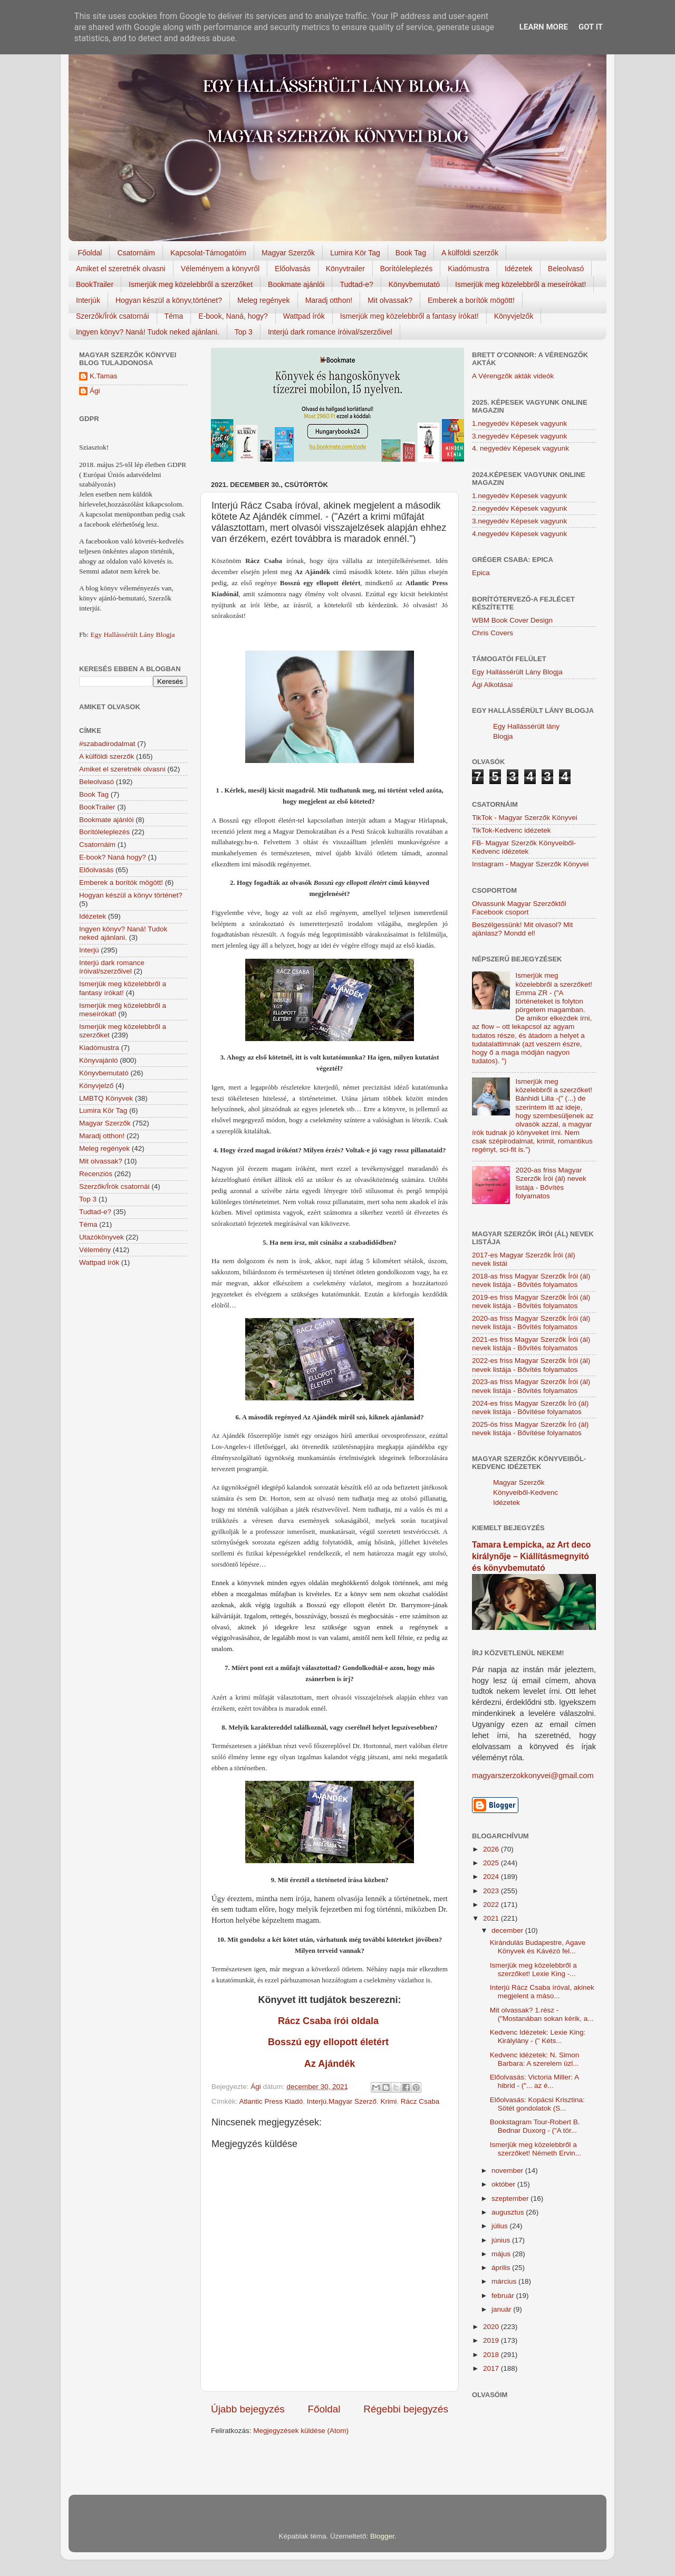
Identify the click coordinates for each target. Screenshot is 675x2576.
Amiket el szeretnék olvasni (121, 268)
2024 (492, 1877)
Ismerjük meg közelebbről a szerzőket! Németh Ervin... (535, 2149)
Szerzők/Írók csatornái (112, 316)
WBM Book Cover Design (512, 620)
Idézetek (519, 268)
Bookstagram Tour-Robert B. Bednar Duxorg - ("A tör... (535, 2126)
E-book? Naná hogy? (112, 857)
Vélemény (95, 1250)
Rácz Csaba (420, 2101)
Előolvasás (293, 268)
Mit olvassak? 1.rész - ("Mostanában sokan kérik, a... (542, 2014)
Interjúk (88, 300)
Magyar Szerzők (288, 253)
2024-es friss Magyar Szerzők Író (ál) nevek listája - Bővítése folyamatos (530, 1407)
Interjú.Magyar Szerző (342, 2101)
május (502, 2254)
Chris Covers (492, 633)
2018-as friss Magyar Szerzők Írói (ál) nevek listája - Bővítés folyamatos (531, 1280)
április (501, 2268)
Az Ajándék (329, 2063)
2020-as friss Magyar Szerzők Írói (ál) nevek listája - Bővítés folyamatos (550, 1183)
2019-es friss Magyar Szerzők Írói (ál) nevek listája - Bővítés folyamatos (531, 1301)
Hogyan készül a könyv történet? (130, 895)
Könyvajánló (98, 1060)
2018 (492, 2355)
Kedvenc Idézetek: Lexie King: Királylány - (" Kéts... (538, 2036)
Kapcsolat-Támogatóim (208, 253)
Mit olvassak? (390, 300)
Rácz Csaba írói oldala (329, 2021)
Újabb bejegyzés (248, 2409)
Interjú (89, 950)
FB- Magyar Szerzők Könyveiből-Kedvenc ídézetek (524, 847)
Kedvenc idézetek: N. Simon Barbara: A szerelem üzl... (535, 2059)
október (504, 2184)
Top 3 (244, 332)
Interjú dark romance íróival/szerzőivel (330, 332)
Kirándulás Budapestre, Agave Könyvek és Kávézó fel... (538, 1947)
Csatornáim (136, 253)
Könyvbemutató (414, 284)
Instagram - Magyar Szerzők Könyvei (530, 864)
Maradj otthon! (329, 300)
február (503, 2296)
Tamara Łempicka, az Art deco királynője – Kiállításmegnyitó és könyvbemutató (531, 1556)
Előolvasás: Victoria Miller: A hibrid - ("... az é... (534, 2081)
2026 (492, 1849)
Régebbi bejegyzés (405, 2409)
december (508, 1930)
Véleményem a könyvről (220, 268)
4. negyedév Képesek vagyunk (520, 448)
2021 (492, 1918)
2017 (492, 2368)
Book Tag (411, 253)
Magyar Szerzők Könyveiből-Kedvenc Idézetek (525, 1492)
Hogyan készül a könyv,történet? (168, 300)
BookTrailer (94, 284)
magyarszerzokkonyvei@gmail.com (533, 1775)
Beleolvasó (566, 268)
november (508, 2170)
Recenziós (95, 1174)
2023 (492, 1891)
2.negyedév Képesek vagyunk (519, 508)
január (502, 2309)
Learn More (543, 27)
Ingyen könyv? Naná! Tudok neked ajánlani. (147, 332)
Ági (95, 391)
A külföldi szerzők (469, 253)
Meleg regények (263, 300)
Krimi (388, 2101)
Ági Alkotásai (492, 685)
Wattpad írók (304, 316)
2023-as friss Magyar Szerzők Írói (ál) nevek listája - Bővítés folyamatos (531, 1386)
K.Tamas (104, 376)
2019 (492, 2340)
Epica (481, 573)
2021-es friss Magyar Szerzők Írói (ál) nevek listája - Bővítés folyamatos (531, 1343)
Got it (590, 27)
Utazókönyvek (101, 1237)
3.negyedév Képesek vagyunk (519, 436)
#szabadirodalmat (107, 744)
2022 (492, 1905)
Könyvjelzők (514, 316)
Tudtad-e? (356, 284)
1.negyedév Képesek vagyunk (519, 423)
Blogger (382, 2536)
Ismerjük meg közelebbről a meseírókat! (520, 284)
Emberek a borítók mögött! (471, 300)
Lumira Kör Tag (355, 253)
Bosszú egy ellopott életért (329, 2042)
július (500, 2226)
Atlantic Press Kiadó (271, 2101)
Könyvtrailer (345, 268)
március (504, 2281)
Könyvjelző (96, 1086)
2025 (492, 1863)
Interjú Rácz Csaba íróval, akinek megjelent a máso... (542, 1991)
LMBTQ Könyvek (106, 1098)
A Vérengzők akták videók (513, 376)
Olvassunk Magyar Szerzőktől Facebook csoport (519, 908)
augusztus (508, 2212)
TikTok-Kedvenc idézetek (511, 830)
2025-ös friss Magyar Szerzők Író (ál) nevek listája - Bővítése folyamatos (530, 1428)
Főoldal (90, 253)
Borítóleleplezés (406, 268)
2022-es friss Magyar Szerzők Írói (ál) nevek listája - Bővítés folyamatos (531, 1365)
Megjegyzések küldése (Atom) (301, 2431)
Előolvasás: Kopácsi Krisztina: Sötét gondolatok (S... (537, 2104)
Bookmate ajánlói (296, 284)
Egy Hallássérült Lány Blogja (132, 634)
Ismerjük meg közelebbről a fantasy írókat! (409, 316)
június (501, 2240)
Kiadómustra (468, 268)
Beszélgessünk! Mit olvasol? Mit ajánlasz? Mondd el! (522, 929)
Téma (174, 316)
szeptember (511, 2198)
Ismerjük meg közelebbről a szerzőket (191, 284)
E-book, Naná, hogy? (233, 316)
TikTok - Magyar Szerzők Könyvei (524, 818)
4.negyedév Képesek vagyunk (519, 534)
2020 (492, 2327)
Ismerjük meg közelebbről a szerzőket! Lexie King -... (533, 1969)
